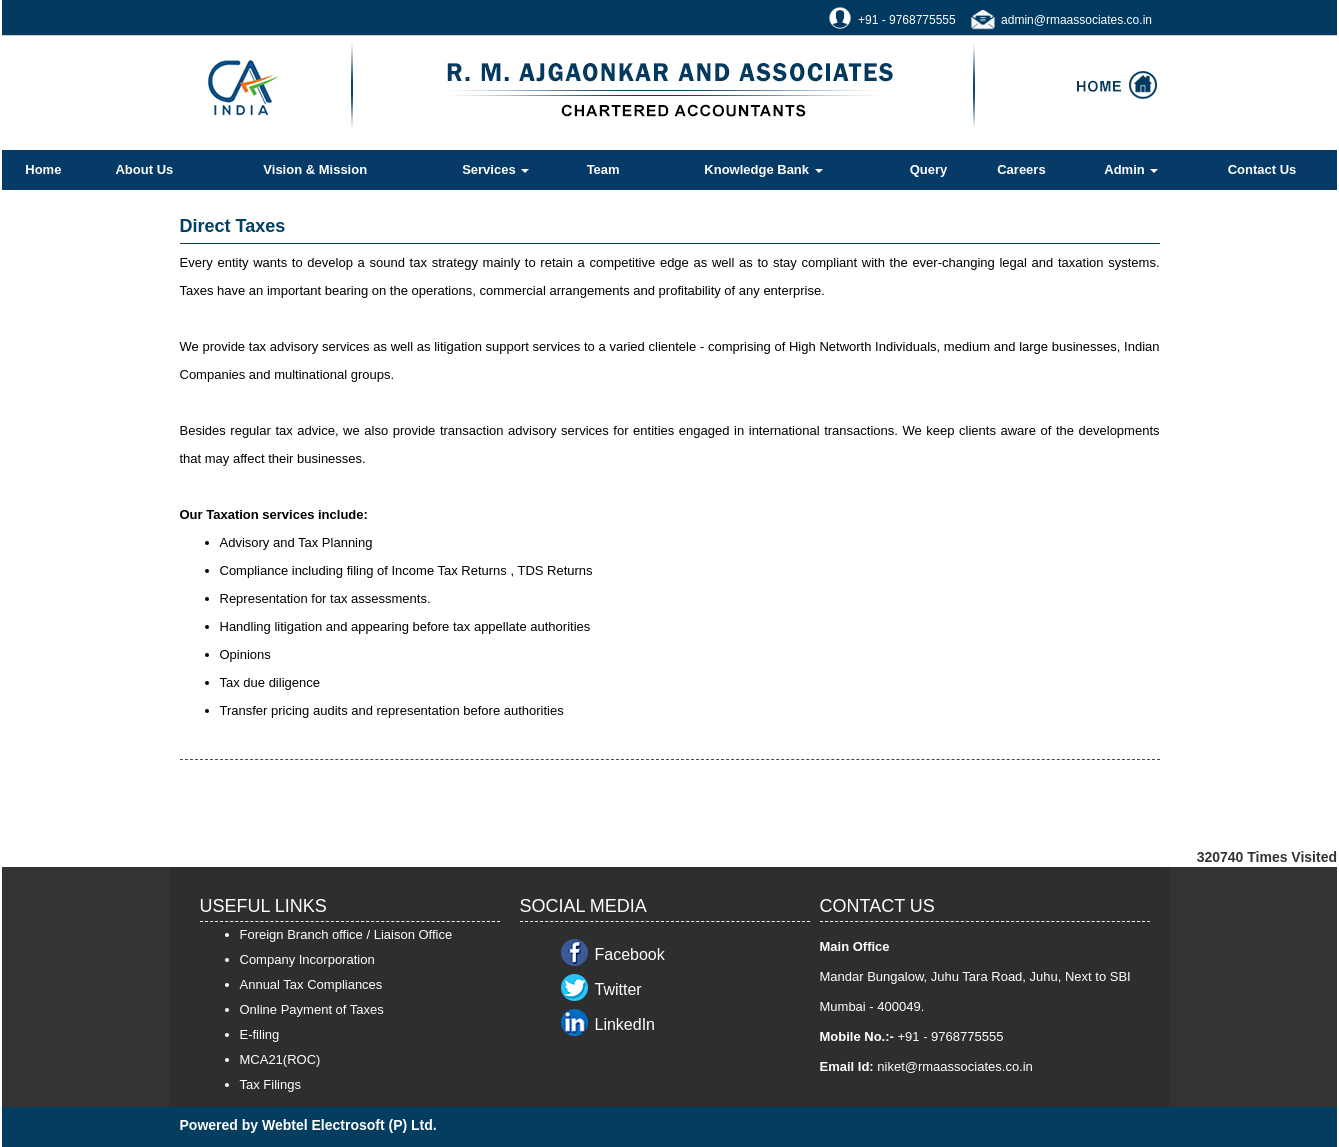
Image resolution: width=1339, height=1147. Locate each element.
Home (43, 169)
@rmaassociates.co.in (969, 1066)
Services (495, 169)
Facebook (630, 954)
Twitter (618, 989)
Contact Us (1262, 169)
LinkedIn (625, 1024)
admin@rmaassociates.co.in (1076, 20)
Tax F (256, 1084)
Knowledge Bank (763, 169)
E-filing (260, 1034)
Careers (1021, 169)
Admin (1131, 169)
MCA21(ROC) (280, 1059)
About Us (144, 169)
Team (603, 169)
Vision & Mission (315, 169)
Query (929, 169)
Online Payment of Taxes (312, 1009)
